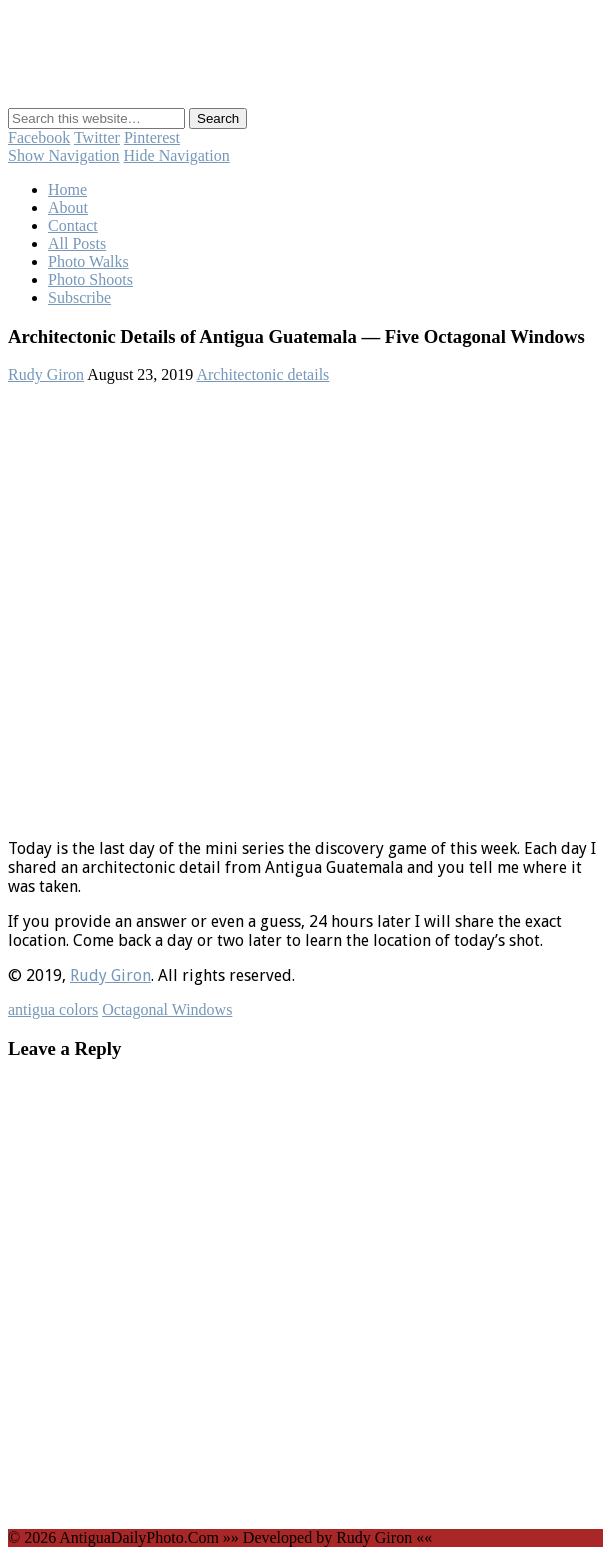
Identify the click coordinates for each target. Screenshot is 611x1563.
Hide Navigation (177, 155)
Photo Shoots (90, 279)
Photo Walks (88, 261)
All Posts (77, 243)
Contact (73, 225)
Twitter (97, 137)
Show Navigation (64, 155)
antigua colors (53, 1009)
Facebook (39, 137)
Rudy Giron (46, 374)
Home (67, 189)
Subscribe (79, 297)
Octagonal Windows (167, 1009)
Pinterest (152, 137)
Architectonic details (262, 374)
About (68, 207)
